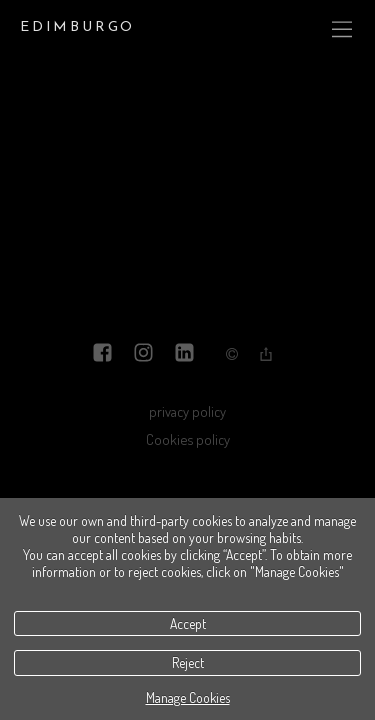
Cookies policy (188, 439)
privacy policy (187, 411)
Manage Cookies (188, 697)
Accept (188, 623)
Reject (188, 662)
